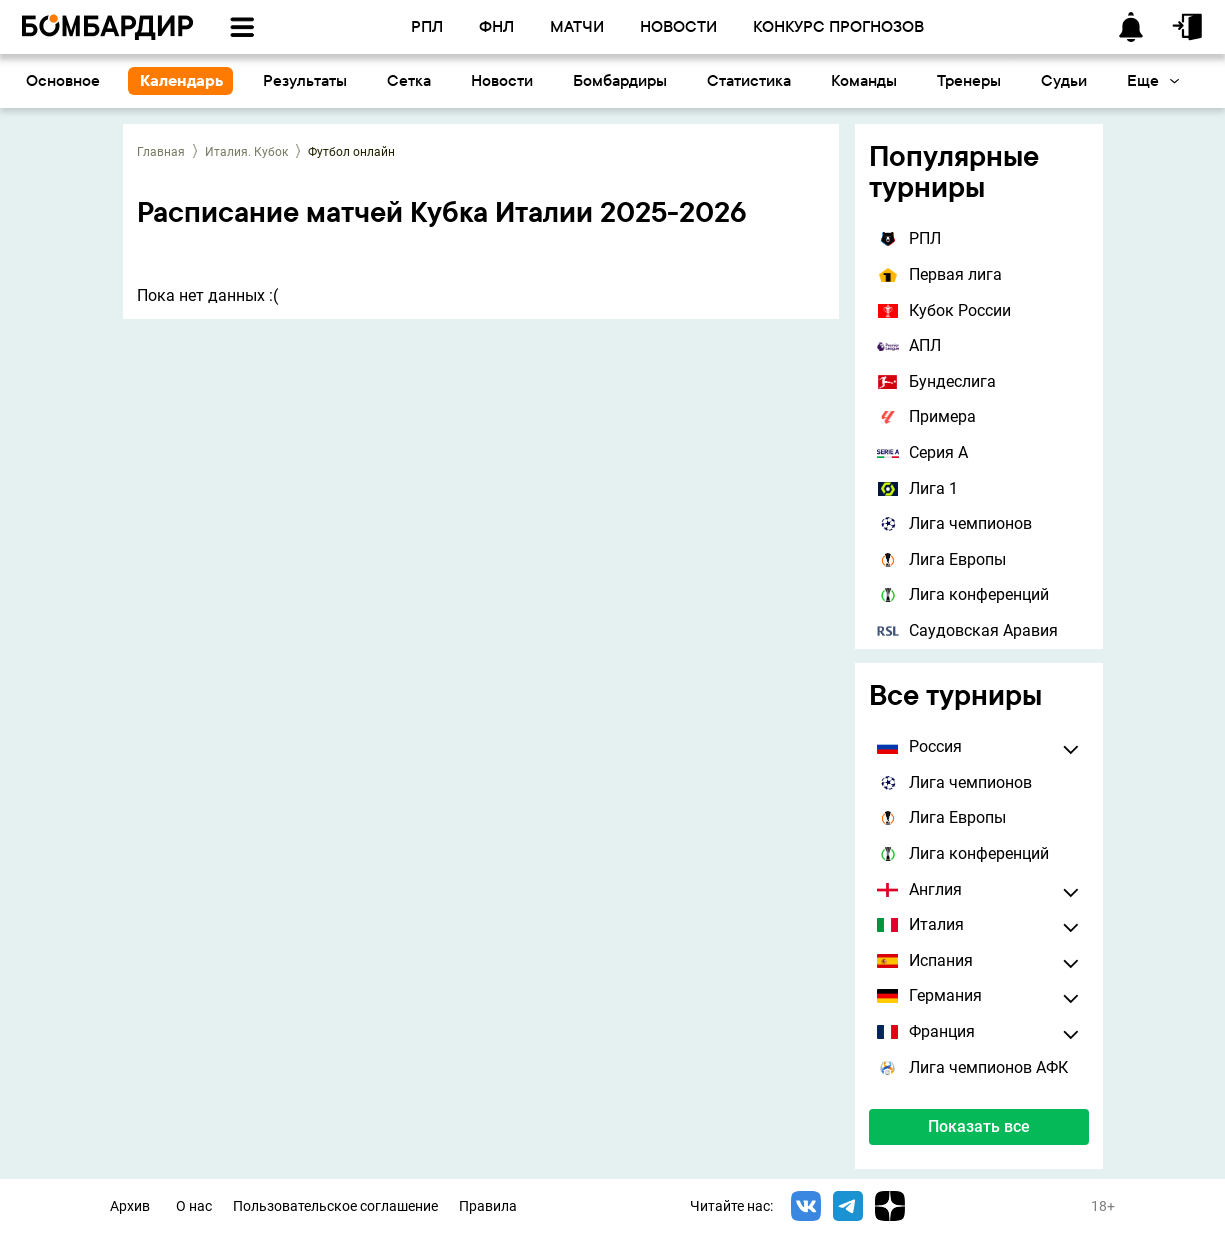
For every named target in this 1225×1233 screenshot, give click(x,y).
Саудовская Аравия (967, 630)
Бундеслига (936, 381)
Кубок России (944, 310)
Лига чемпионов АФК (972, 1067)
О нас (194, 1206)
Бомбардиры (620, 80)
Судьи (1064, 80)
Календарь (181, 80)
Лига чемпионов (954, 523)
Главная (161, 152)
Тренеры (969, 80)
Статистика (749, 80)
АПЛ (909, 345)
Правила (488, 1206)
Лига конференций (963, 594)
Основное (63, 80)
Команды (864, 80)
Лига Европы (941, 559)
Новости (502, 80)
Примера (926, 416)
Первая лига (939, 274)
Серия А (922, 452)
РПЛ (909, 238)
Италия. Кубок (246, 152)
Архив (130, 1206)
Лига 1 (917, 488)
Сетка (409, 80)
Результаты (305, 80)
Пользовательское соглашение (335, 1206)
